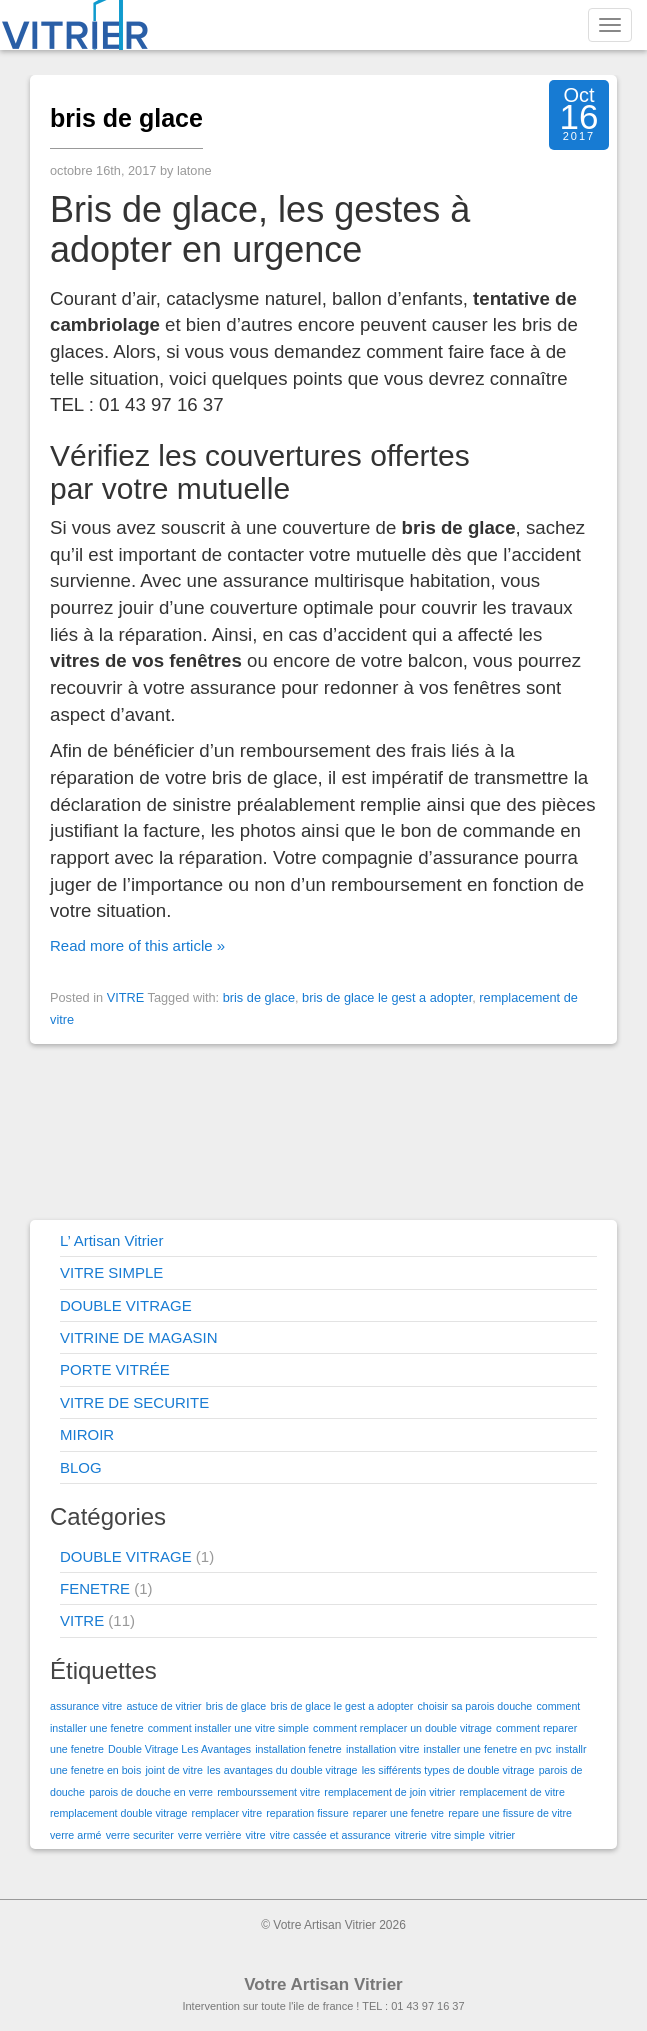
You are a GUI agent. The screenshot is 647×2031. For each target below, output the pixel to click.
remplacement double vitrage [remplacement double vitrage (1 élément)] (118, 1813)
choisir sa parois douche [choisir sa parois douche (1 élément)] (474, 1706)
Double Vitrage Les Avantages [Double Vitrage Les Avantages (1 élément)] (179, 1749)
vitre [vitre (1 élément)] (256, 1835)
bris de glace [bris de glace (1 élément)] (236, 1706)
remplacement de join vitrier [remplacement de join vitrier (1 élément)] (389, 1792)
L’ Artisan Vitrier (111, 1240)
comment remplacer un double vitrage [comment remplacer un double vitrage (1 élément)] (402, 1728)
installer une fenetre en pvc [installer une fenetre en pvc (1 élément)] (488, 1749)
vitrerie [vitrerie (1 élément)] (411, 1835)
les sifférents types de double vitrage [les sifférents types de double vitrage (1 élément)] (448, 1770)
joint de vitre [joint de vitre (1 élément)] (173, 1770)
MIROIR (87, 1434)
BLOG (81, 1467)
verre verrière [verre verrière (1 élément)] (209, 1835)
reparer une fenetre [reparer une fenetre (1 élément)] (398, 1813)
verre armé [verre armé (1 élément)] (76, 1835)
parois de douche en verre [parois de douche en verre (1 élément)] (151, 1792)
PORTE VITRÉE (115, 1369)
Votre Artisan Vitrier (323, 1984)
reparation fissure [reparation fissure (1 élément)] (307, 1813)
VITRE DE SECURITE (134, 1402)
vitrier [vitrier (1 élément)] (502, 1835)
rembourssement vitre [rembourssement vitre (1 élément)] (268, 1792)
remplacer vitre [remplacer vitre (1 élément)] (227, 1813)
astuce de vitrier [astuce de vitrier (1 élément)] (163, 1706)
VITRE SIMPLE (111, 1272)
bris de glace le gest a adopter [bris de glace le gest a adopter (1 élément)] (341, 1706)
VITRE (126, 997)
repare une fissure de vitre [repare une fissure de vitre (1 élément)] (510, 1813)
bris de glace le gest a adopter (387, 997)
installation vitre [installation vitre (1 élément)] (382, 1749)
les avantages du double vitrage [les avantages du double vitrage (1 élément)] (282, 1770)
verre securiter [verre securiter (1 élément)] (140, 1835)
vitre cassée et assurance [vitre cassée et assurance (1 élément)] (330, 1835)
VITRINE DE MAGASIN (139, 1337)
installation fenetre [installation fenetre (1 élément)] (298, 1749)
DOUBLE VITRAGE (126, 1305)
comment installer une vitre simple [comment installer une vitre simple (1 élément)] (228, 1728)
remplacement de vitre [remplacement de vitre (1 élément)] (511, 1792)
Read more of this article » (137, 945)
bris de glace (126, 118)
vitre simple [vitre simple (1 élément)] (458, 1835)
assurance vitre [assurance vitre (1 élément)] (86, 1706)
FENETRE (95, 1588)
